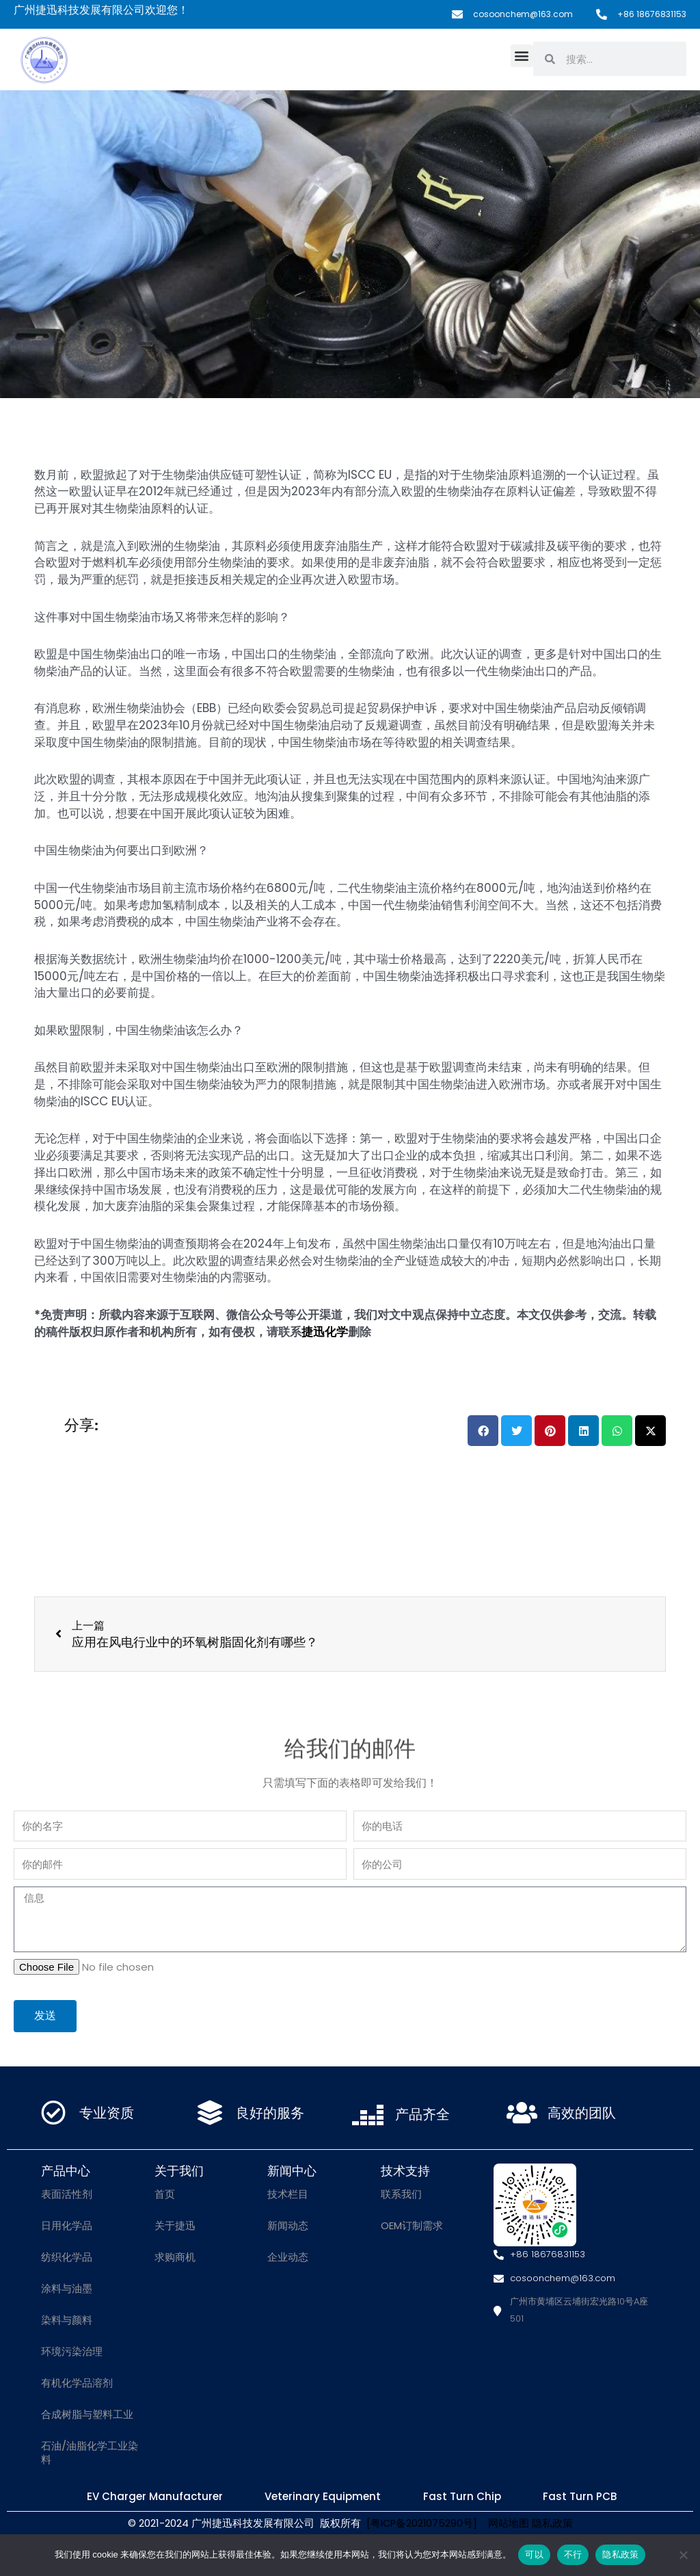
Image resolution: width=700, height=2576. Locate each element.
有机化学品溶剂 (77, 2383)
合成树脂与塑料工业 (87, 2415)
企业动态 (287, 2257)
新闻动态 (287, 2226)
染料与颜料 (66, 2320)
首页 (164, 2194)
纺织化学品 (66, 2257)
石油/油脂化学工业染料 (89, 2453)
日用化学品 (66, 2226)
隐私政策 (553, 2526)
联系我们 (401, 2194)
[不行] (683, 2555)
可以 (534, 2554)
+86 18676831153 (651, 14)
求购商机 (175, 2257)
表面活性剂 (66, 2194)
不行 (573, 2554)
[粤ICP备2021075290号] (421, 2526)
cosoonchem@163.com (523, 14)
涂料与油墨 (66, 2289)
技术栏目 (287, 2194)
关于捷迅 (175, 2226)
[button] (522, 55)
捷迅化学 (324, 1332)
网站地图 (504, 2526)
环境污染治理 (72, 2352)
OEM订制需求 (412, 2226)
